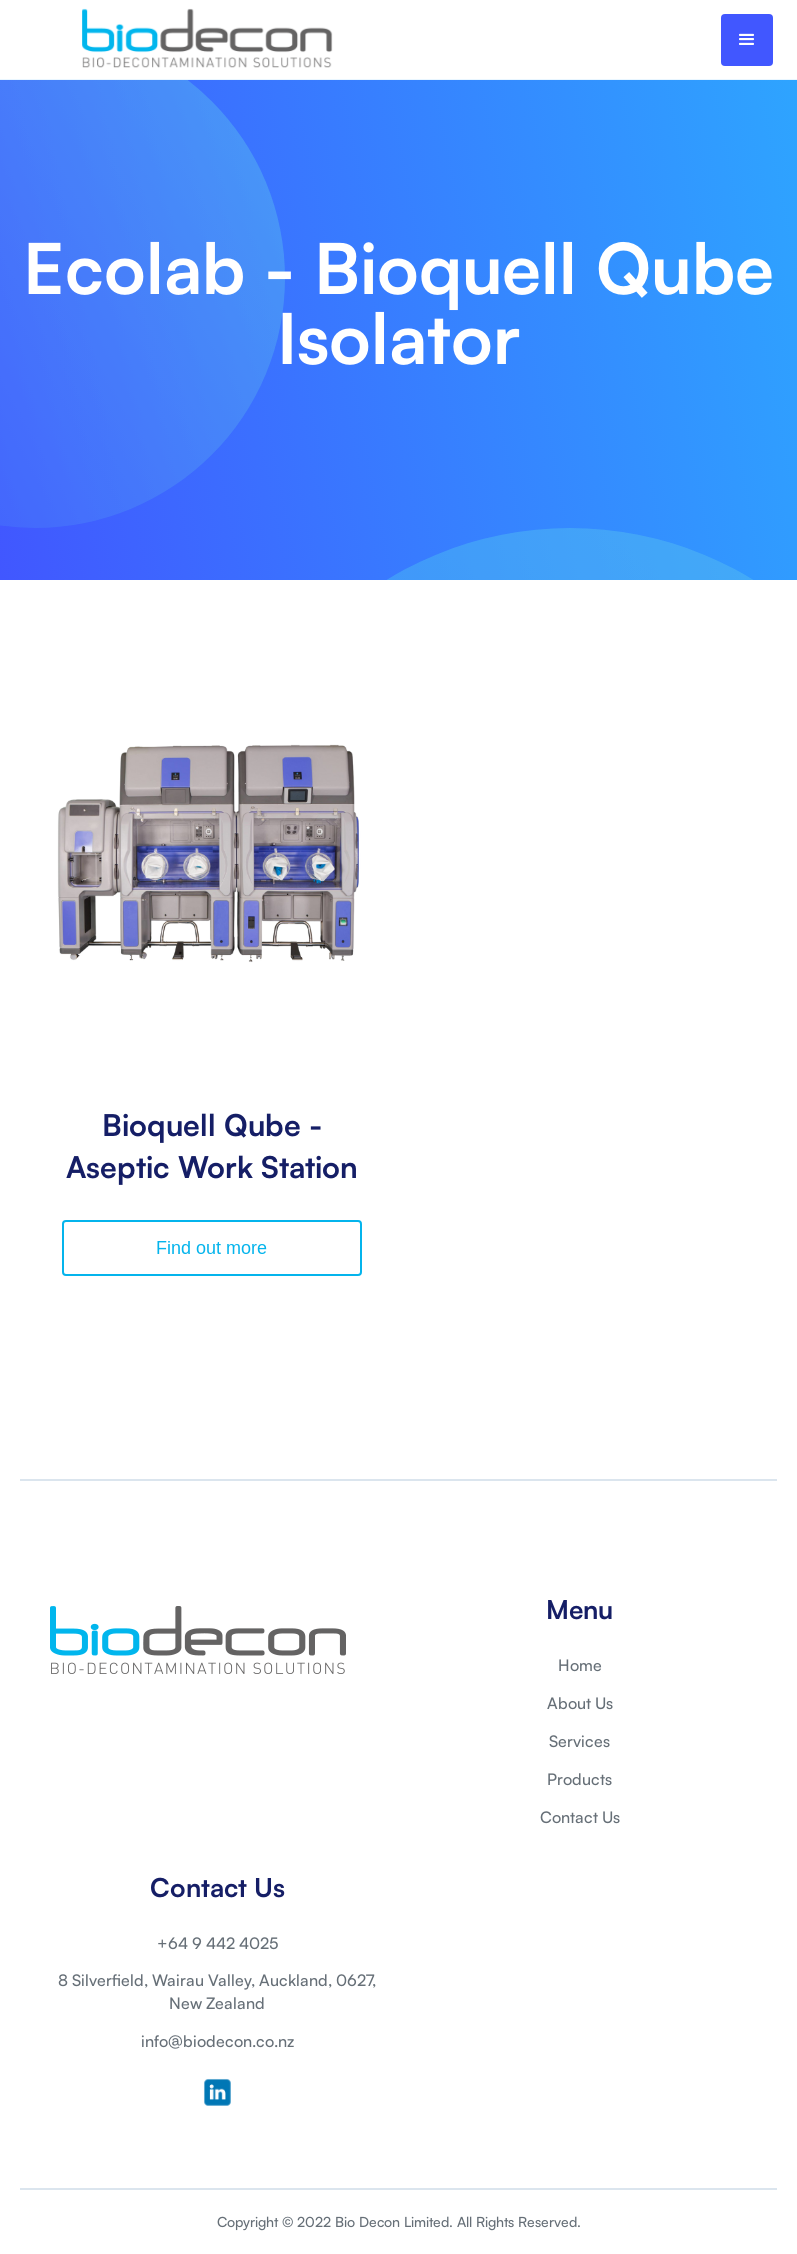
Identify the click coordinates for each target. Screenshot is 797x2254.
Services (579, 1741)
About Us (580, 1703)
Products (579, 1779)
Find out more (211, 1248)
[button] (747, 40)
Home (580, 1665)
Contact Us (580, 1817)
